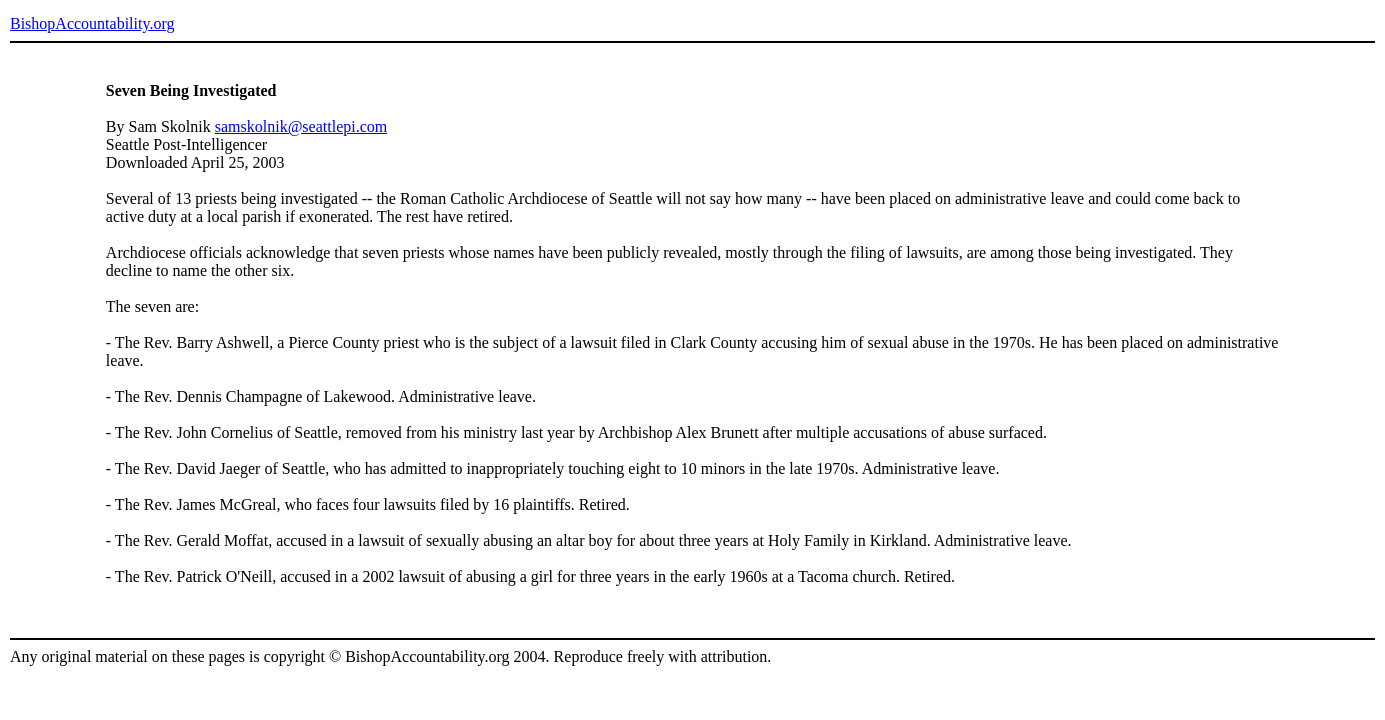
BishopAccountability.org (92, 23)
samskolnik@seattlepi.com (301, 126)
